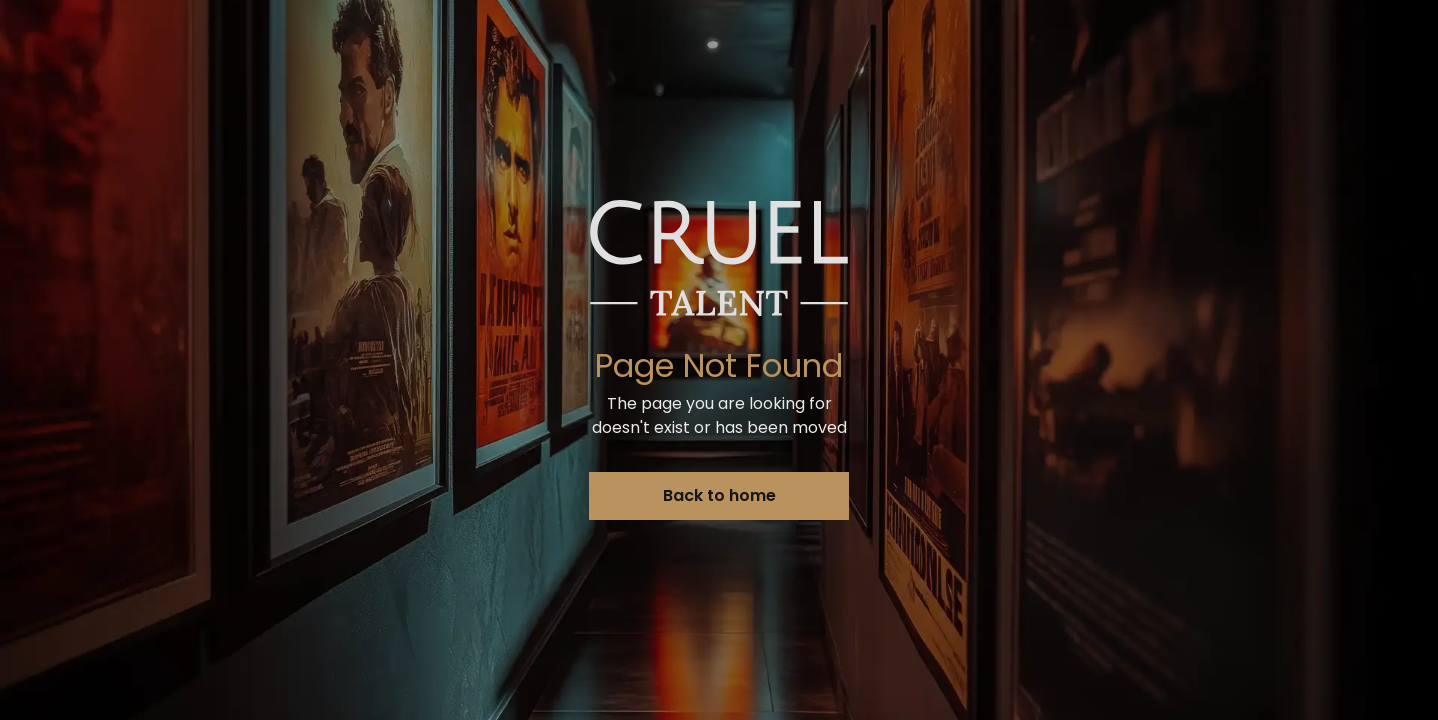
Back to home (719, 495)
